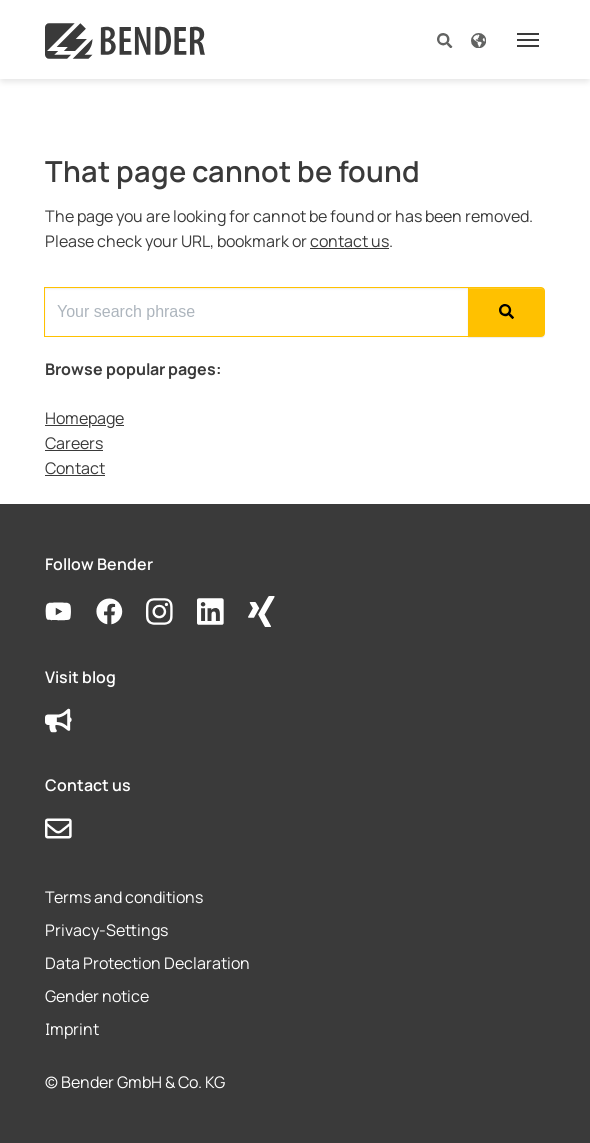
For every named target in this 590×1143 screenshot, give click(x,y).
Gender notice (97, 996)
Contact (75, 468)
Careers (74, 443)
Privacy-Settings (106, 930)
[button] (444, 39)
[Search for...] (256, 311)
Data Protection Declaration (147, 963)
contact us (349, 241)
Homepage (84, 418)
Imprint (72, 1029)
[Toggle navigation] (528, 40)
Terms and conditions (124, 897)
